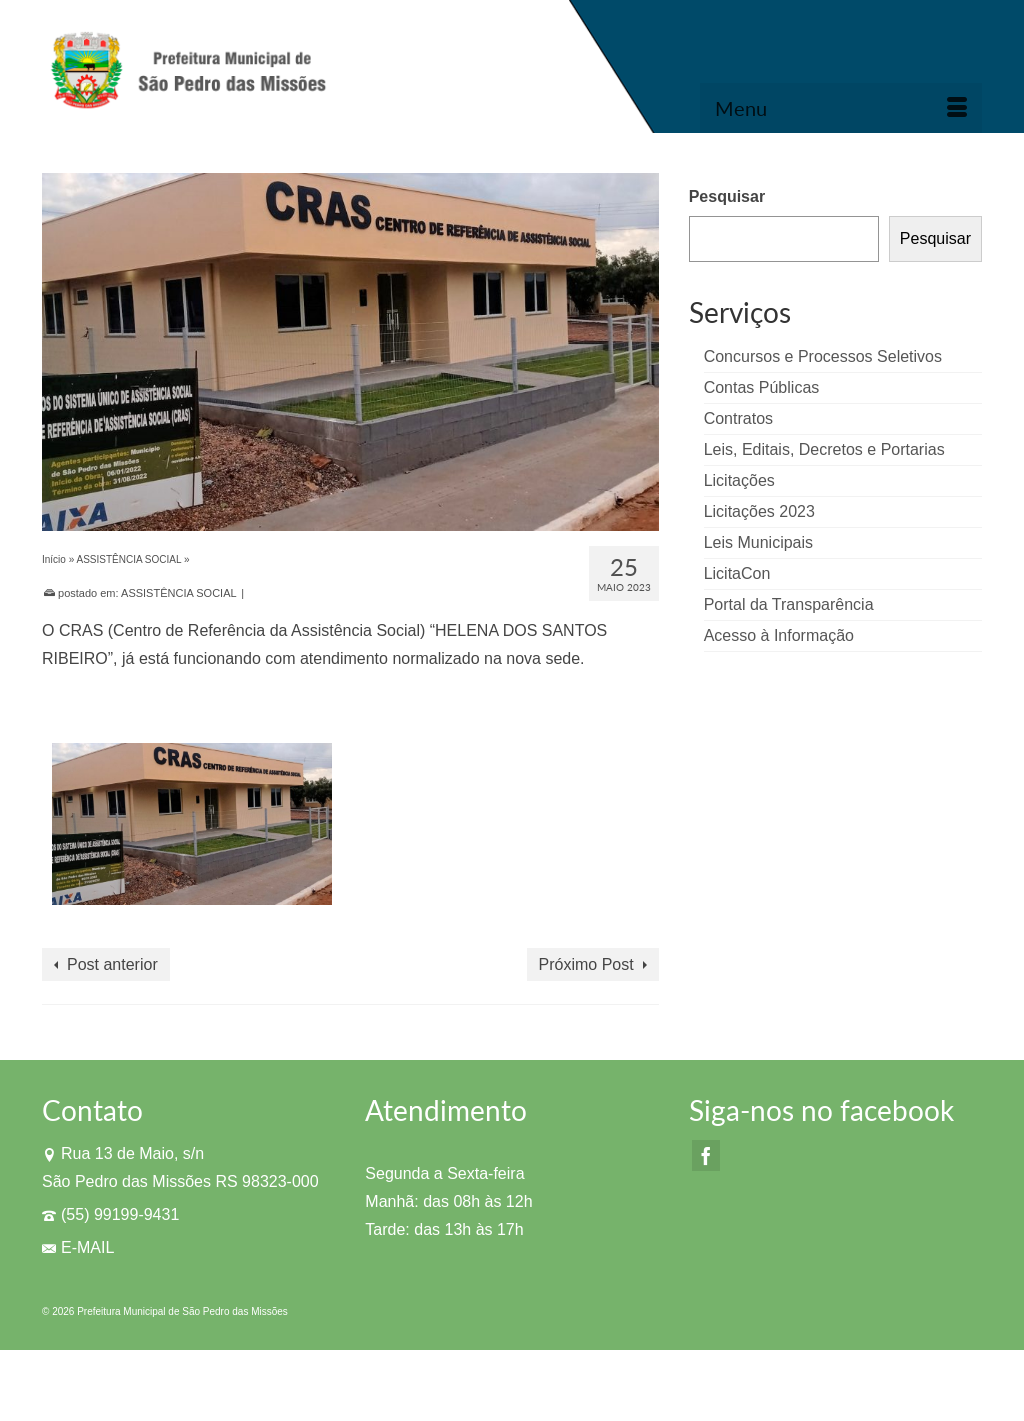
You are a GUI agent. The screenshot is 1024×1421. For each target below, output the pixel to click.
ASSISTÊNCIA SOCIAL (178, 593)
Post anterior (112, 964)
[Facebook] (706, 1155)
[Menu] (841, 108)
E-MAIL (78, 1247)
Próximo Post (586, 964)
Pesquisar (727, 196)
